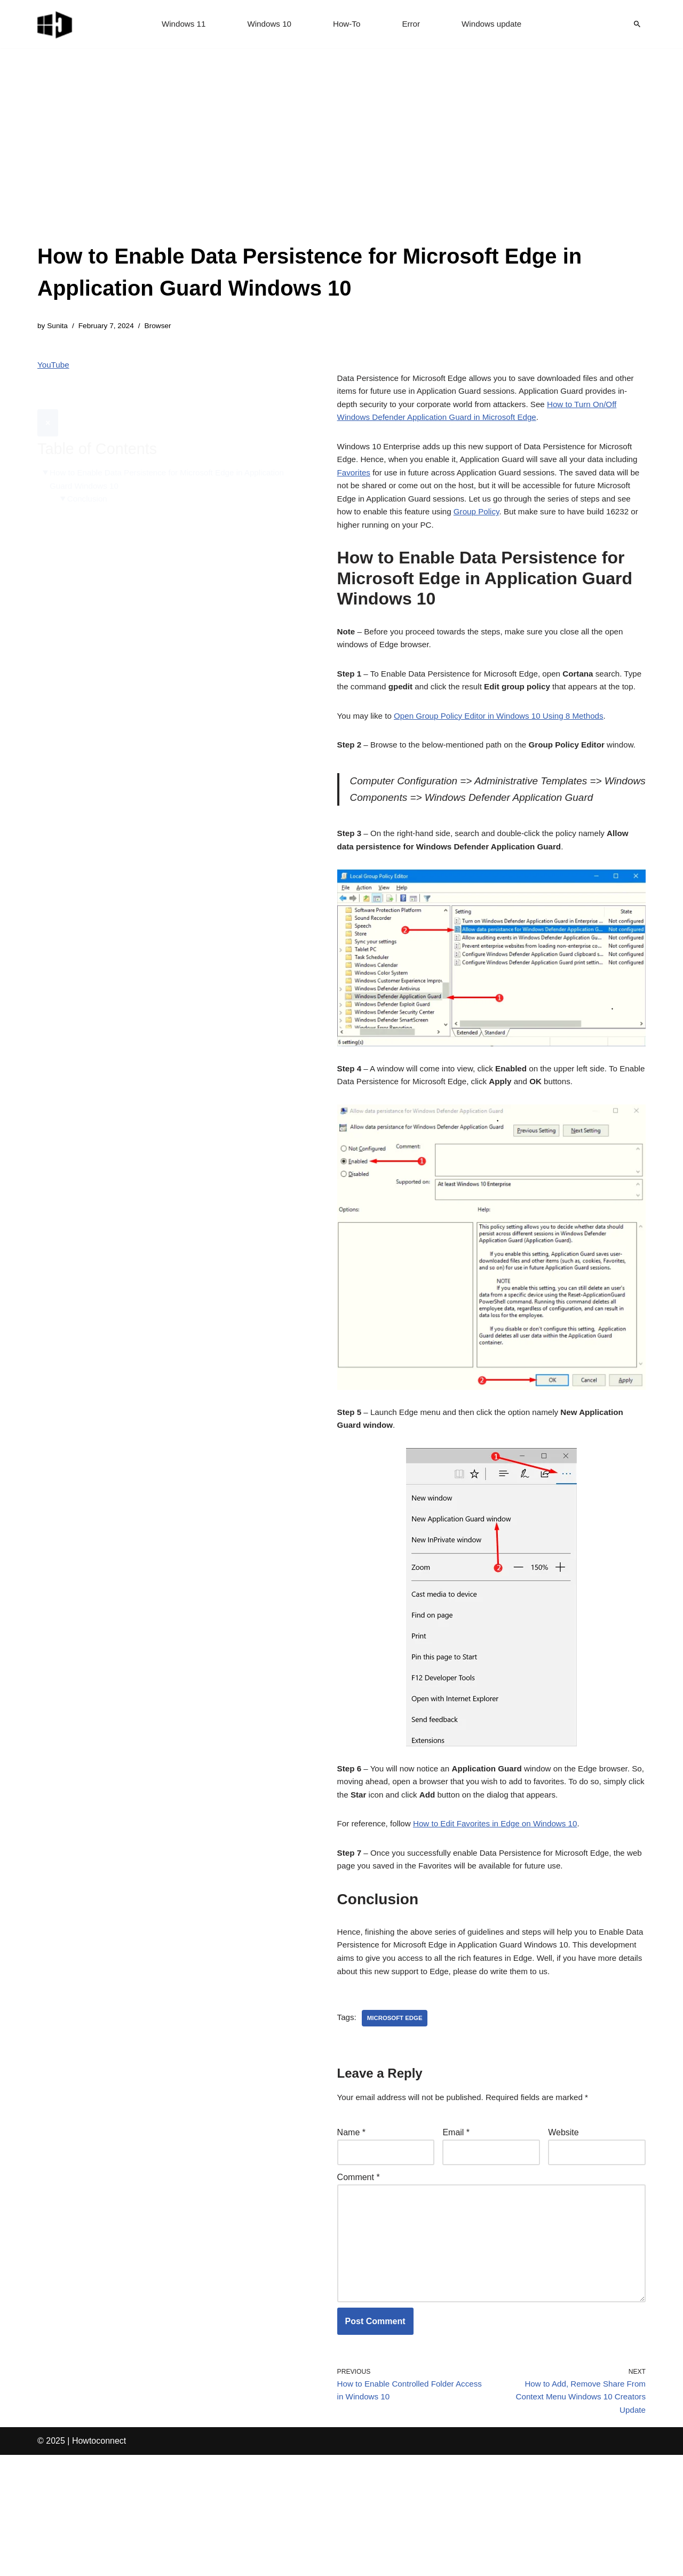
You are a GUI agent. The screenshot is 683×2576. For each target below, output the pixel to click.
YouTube (54, 366)
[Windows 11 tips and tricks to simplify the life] (55, 24)
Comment (358, 2281)
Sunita (58, 326)
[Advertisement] (341, 160)
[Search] (637, 24)
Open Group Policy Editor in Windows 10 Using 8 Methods (507, 755)
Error (412, 24)
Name (351, 2234)
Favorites (409, 484)
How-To (346, 24)
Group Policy (574, 527)
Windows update (495, 24)
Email (456, 2234)
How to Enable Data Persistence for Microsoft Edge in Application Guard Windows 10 (173, 455)
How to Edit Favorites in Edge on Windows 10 (504, 1914)
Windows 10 (267, 24)
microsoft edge (397, 2118)
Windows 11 (179, 24)
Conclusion (89, 475)
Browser (163, 326)
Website (563, 2234)
